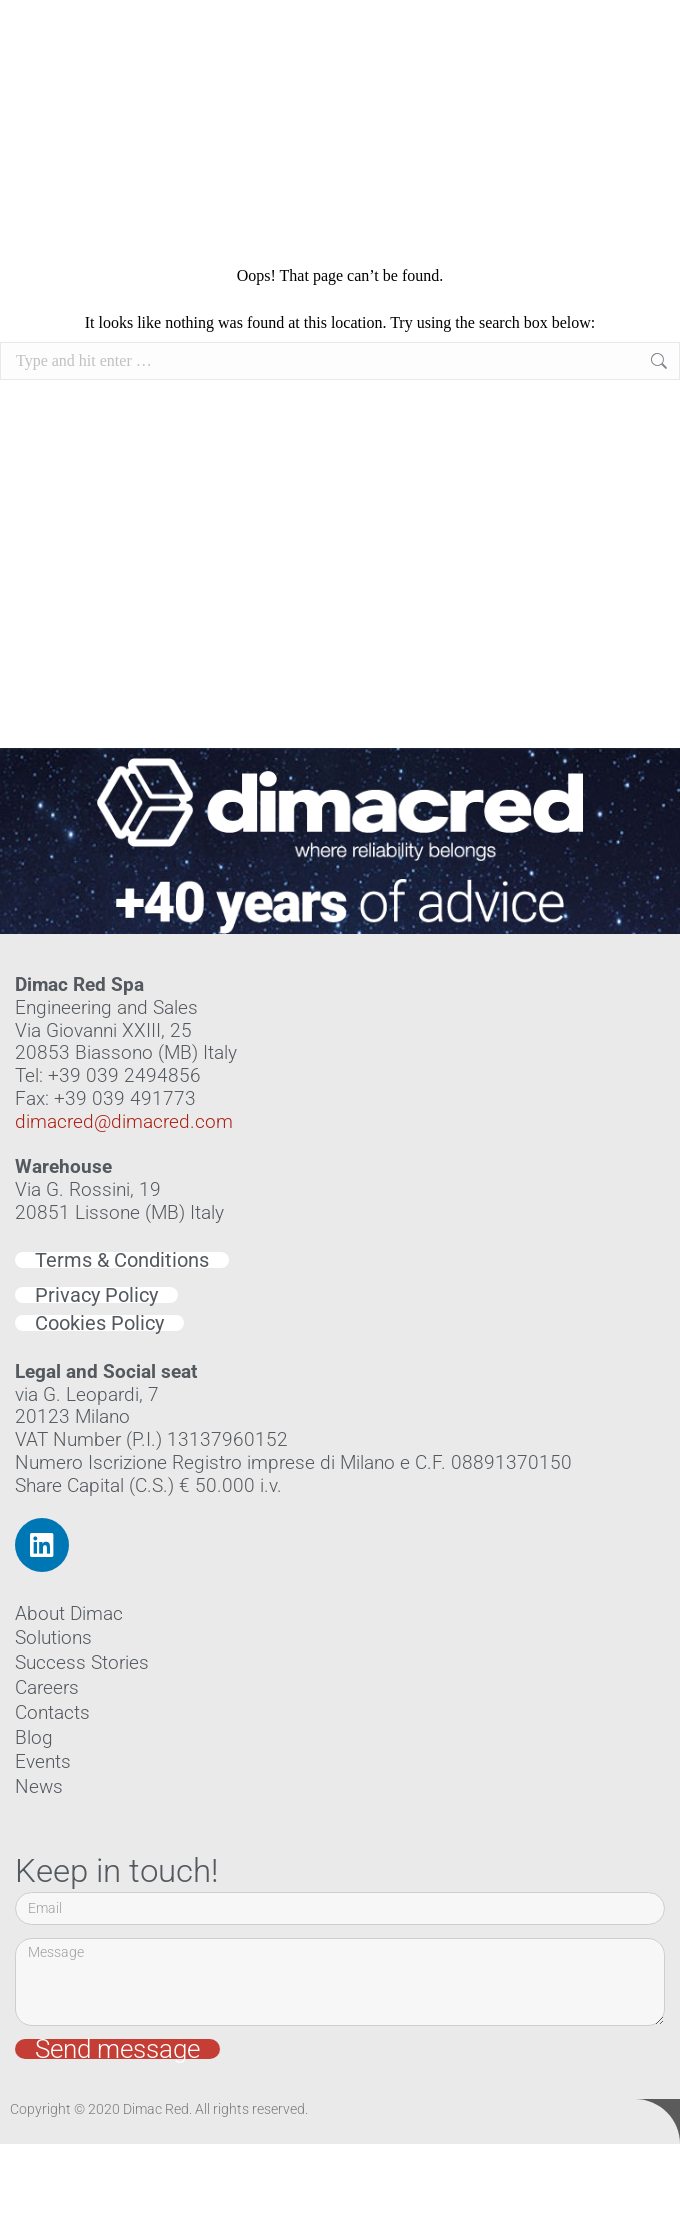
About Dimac (69, 1613)
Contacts (52, 1712)
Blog (34, 1737)
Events (43, 1761)
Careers (47, 1687)
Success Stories (82, 1662)
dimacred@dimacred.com (124, 1121)
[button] (646, 108)
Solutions (53, 1637)
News (39, 1786)
